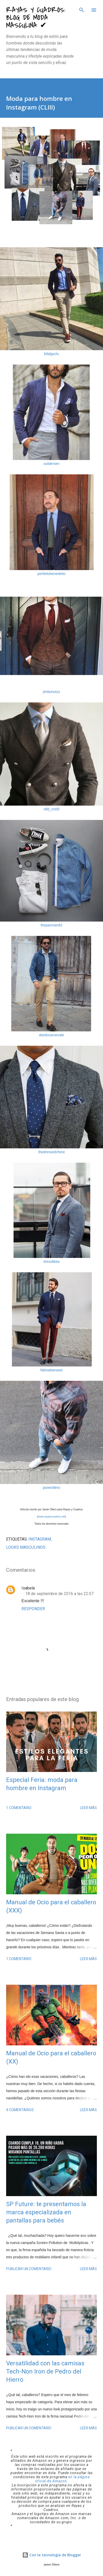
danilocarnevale (51, 1035)
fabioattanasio (51, 1370)
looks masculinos (25, 1547)
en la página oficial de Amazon (62, 2479)
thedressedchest (51, 1152)
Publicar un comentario (28, 2269)
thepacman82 (51, 925)
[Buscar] (81, 9)
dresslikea (51, 1261)
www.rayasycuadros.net (51, 1516)
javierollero (51, 1487)
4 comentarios (20, 2110)
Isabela (28, 1588)
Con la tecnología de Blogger (51, 2554)
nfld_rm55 (51, 809)
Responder (33, 1608)
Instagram (39, 1539)
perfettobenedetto (52, 574)
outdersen (51, 464)
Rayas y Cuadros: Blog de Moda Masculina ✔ (35, 17)
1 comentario (18, 1808)
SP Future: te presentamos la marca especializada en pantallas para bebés (46, 2212)
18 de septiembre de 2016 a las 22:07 (59, 1593)
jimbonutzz (51, 692)
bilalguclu (51, 354)
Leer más (88, 1808)
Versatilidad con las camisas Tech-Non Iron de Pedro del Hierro (45, 2371)
